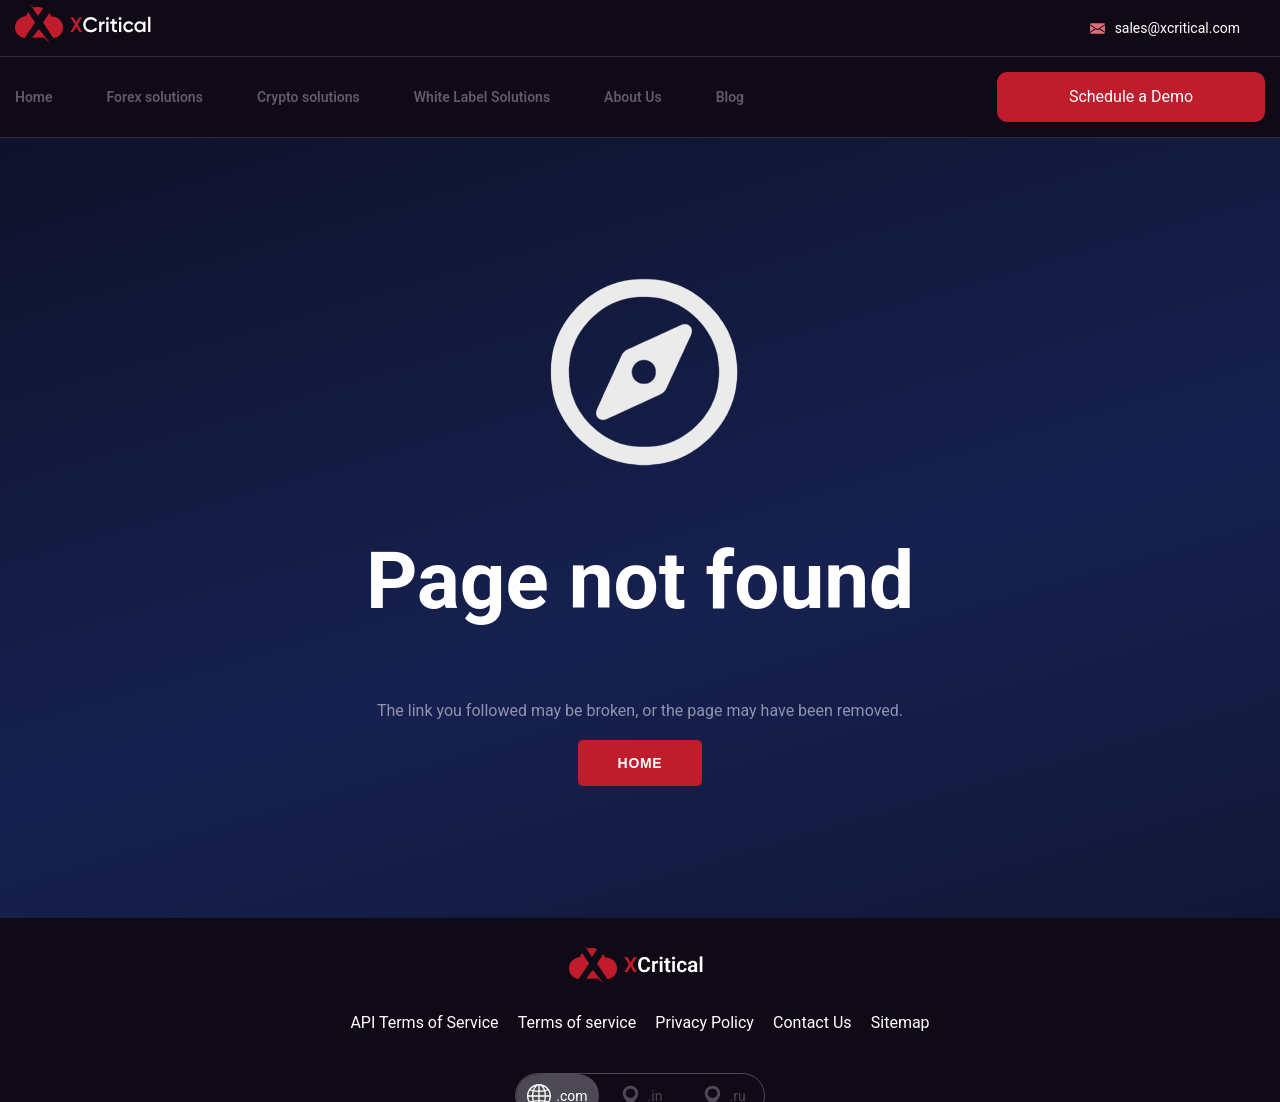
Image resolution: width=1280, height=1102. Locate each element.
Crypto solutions (308, 97)
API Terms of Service (424, 1022)
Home (34, 97)
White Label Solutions (482, 97)
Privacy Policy (704, 1022)
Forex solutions (155, 97)
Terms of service (577, 1022)
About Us (633, 97)
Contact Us (812, 1022)
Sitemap (900, 1022)
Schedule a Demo (1131, 96)
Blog (730, 97)
